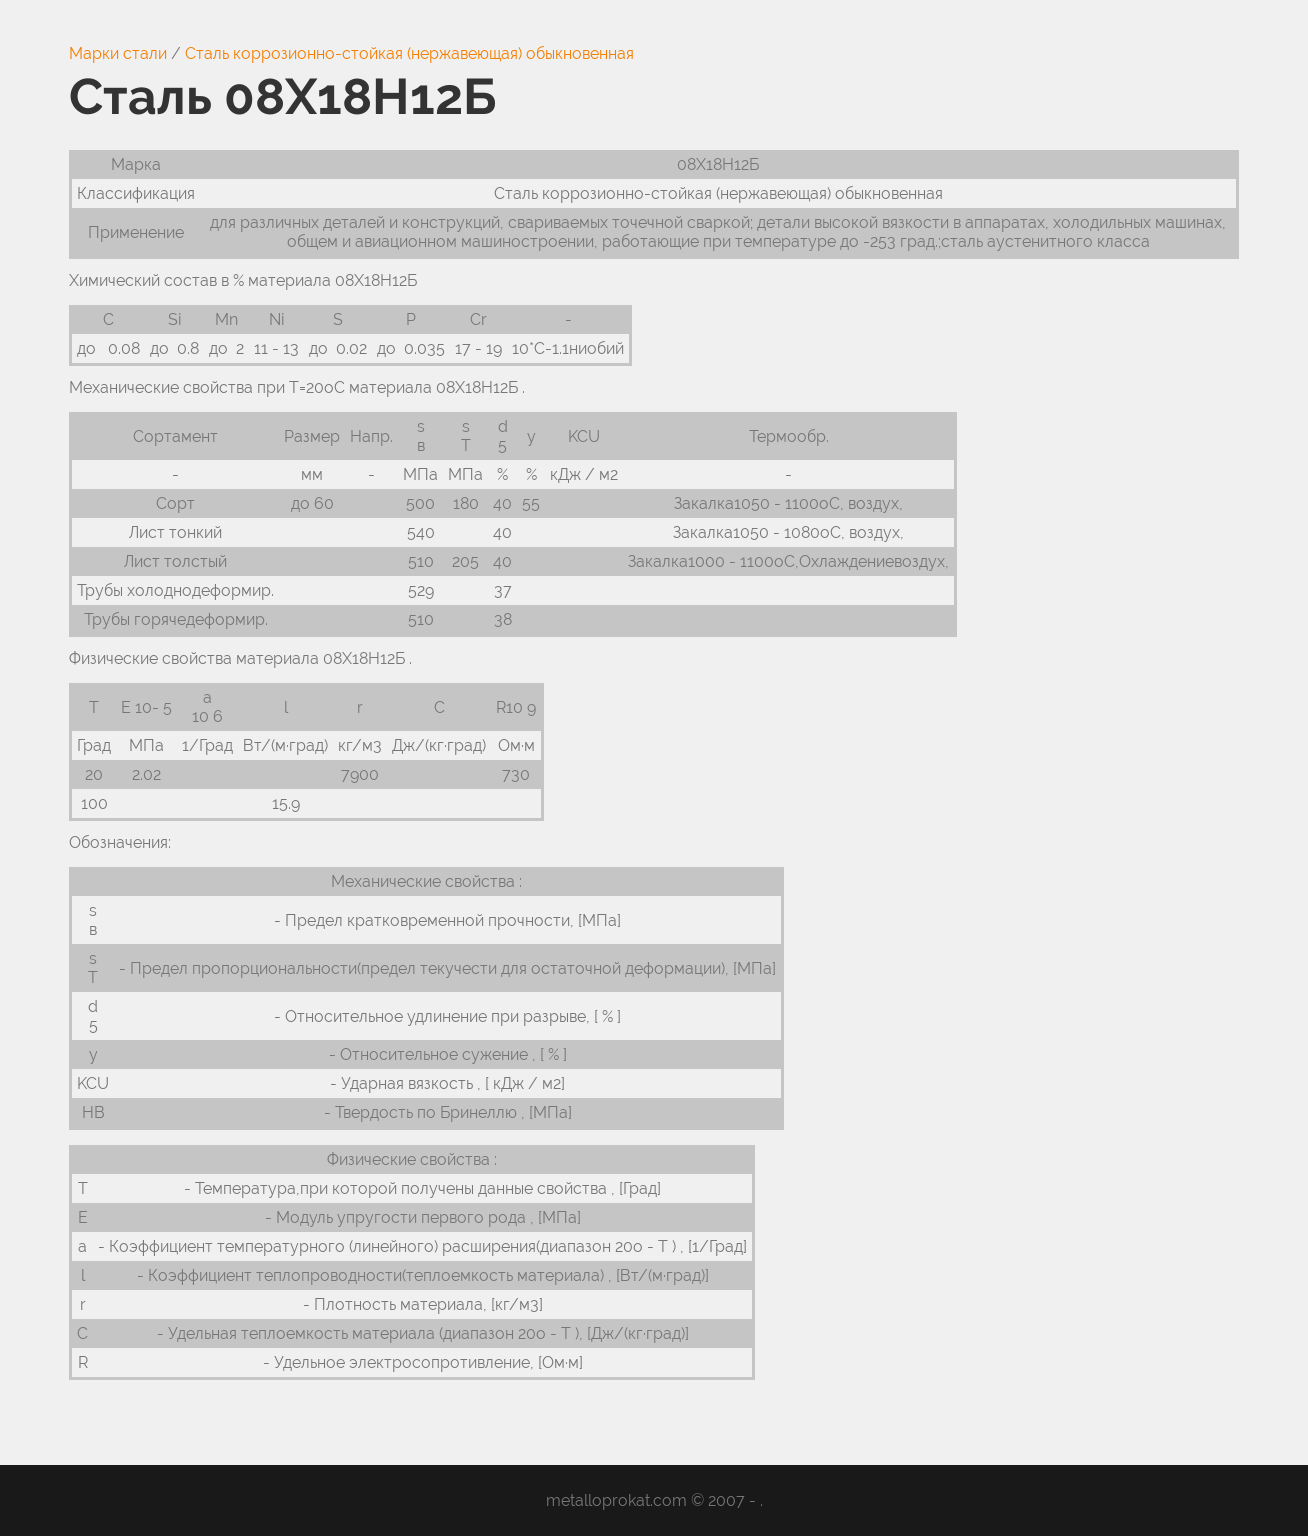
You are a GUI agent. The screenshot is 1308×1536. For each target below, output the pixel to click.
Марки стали (118, 53)
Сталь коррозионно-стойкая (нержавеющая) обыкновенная (409, 53)
